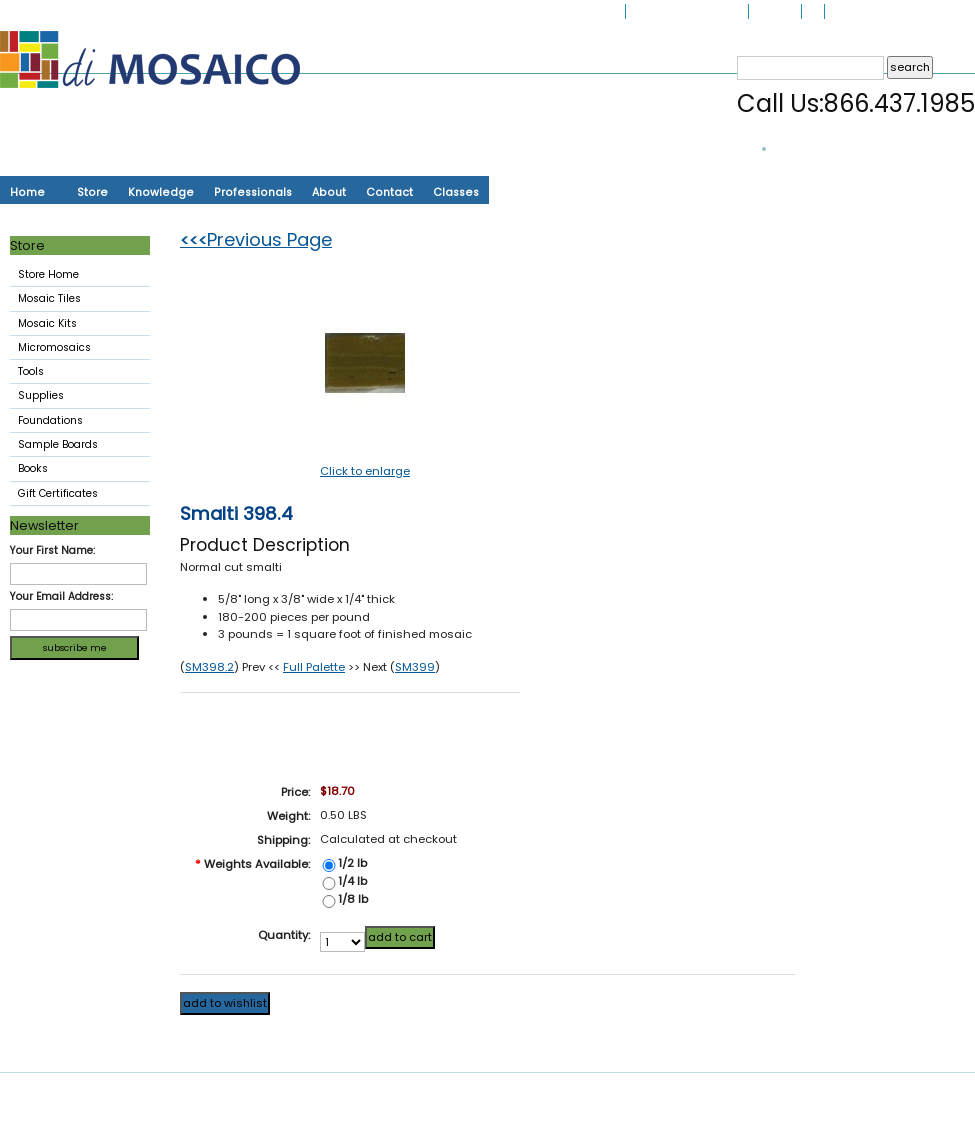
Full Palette (314, 667)
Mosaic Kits (76, 325)
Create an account (926, 11)
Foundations (76, 422)
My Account (717, 11)
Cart (813, 11)
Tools (76, 373)
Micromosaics (76, 349)
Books (33, 468)
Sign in (843, 11)
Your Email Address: (61, 596)
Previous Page (256, 239)
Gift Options (656, 11)
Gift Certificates (58, 493)
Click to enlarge (365, 471)
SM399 (415, 667)
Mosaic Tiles (76, 300)
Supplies (76, 397)
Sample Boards (58, 444)
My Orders (775, 11)
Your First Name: (52, 550)
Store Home (48, 274)
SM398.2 (209, 667)
